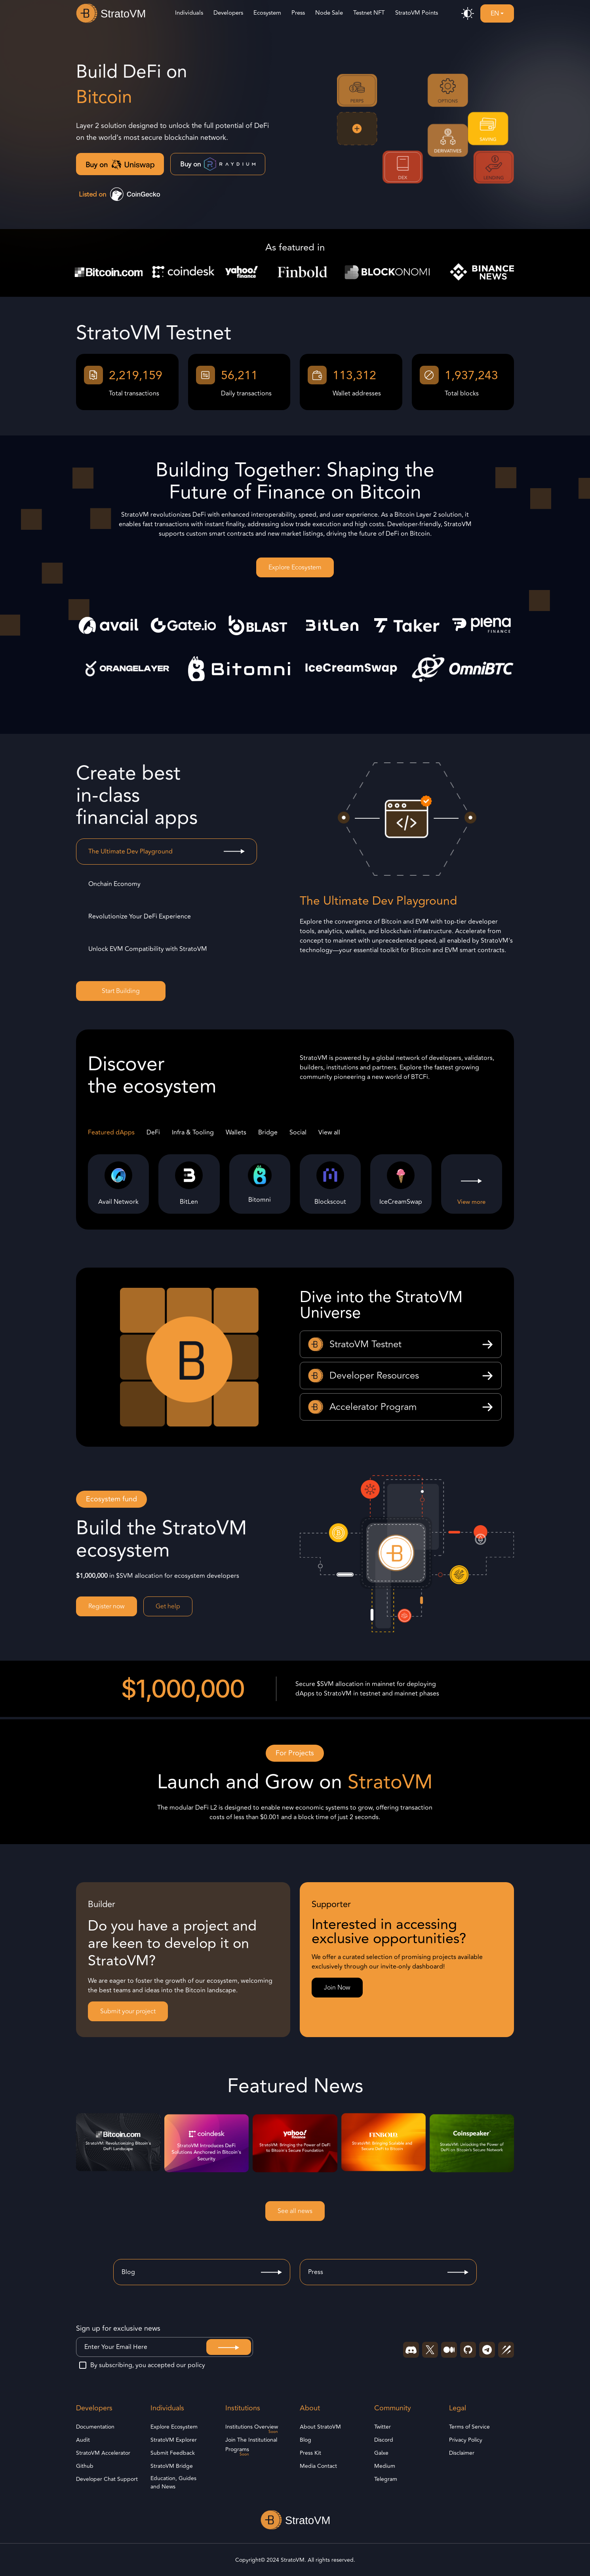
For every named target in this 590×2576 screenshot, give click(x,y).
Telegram (385, 2479)
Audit (83, 2440)
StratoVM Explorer (173, 2440)
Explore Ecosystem (295, 567)
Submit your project (128, 2011)
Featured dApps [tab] (111, 1132)
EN (495, 13)
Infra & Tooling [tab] (193, 1132)
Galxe (381, 2453)
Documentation (95, 2427)
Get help (168, 1606)
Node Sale (329, 12)
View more (471, 1202)
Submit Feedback (172, 2453)
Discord (383, 2440)
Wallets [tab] (236, 1132)
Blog (305, 2440)
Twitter (382, 2427)
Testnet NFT (369, 12)
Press (298, 12)
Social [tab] (297, 1132)
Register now (106, 1606)
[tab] (166, 851)
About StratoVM (320, 2427)
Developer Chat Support (107, 2479)
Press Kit (310, 2453)
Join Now (337, 1987)
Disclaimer (461, 2453)
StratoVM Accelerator (103, 2453)
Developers (228, 12)
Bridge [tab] (268, 1132)
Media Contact (318, 2466)
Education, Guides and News (173, 2482)
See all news (295, 2211)
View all (329, 1132)
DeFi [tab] (153, 1132)
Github (84, 2466)
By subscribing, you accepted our (142, 2365)
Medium (384, 2466)
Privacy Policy (465, 2440)
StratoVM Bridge (171, 2466)
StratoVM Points (416, 12)
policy (196, 2365)
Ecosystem (267, 12)
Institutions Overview (251, 2427)
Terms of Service (469, 2427)
